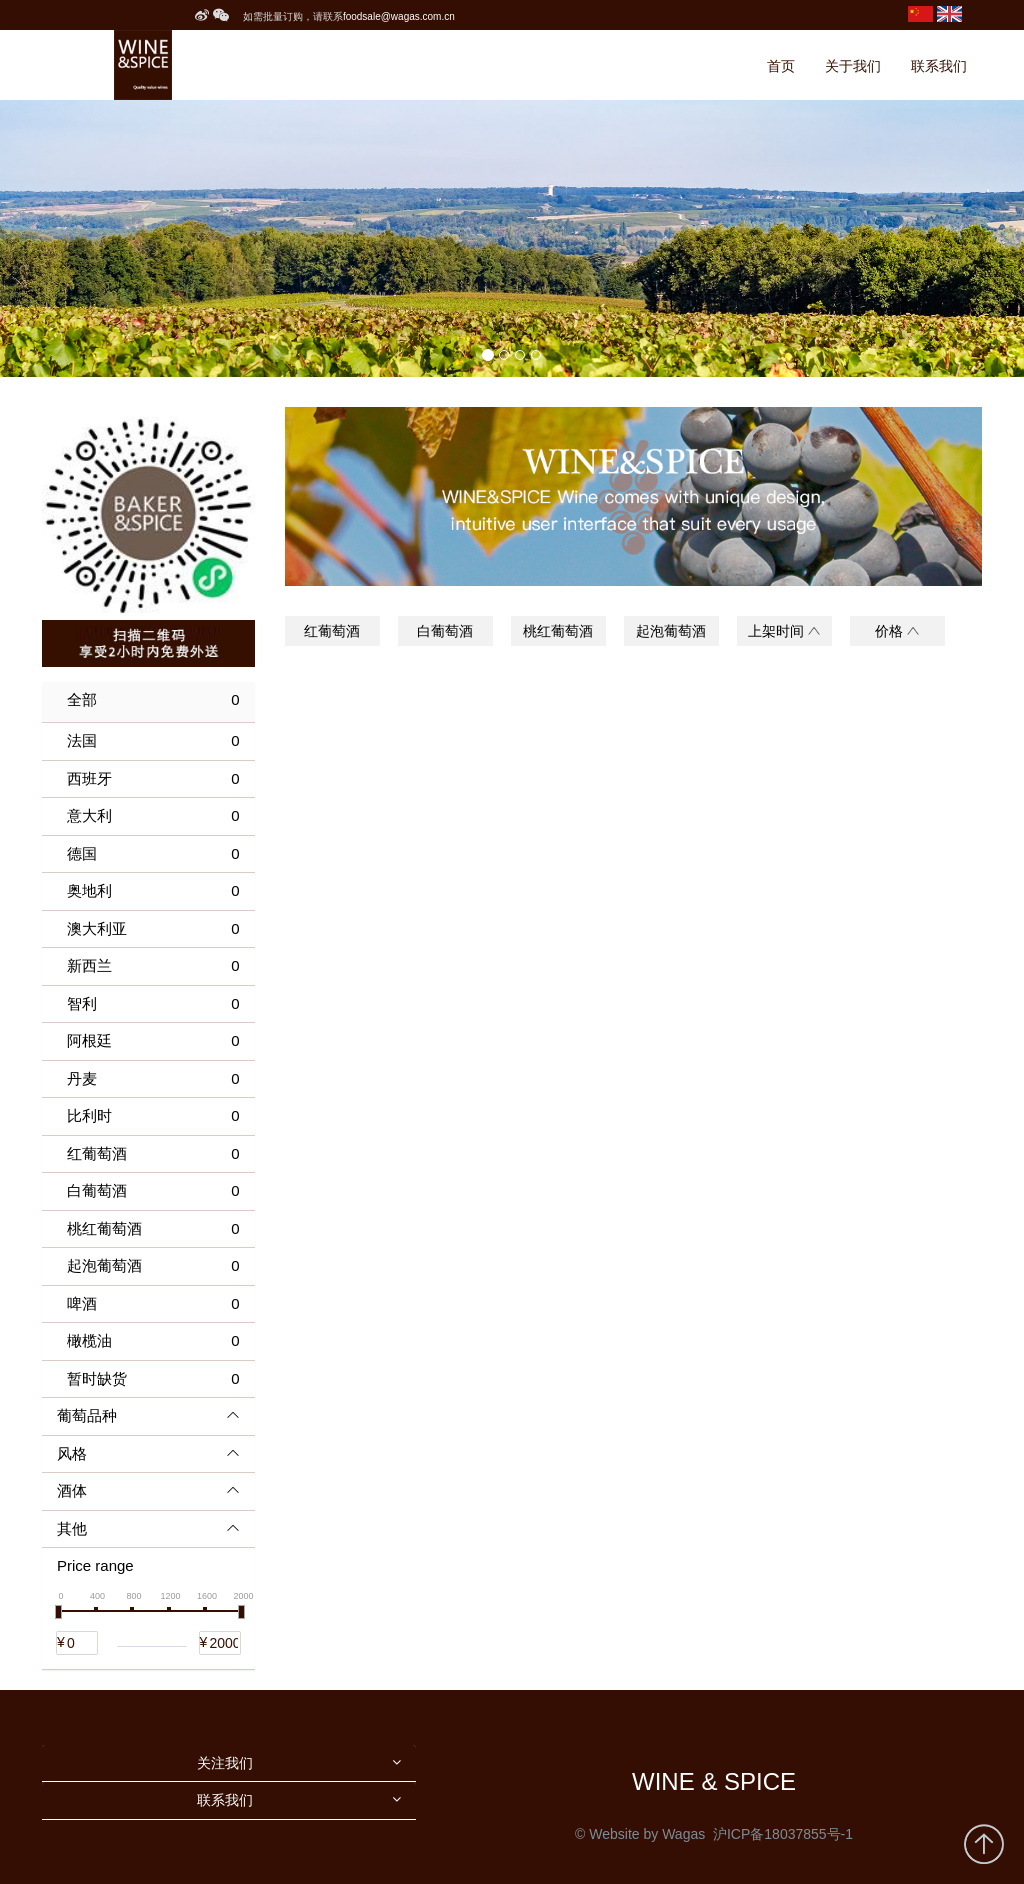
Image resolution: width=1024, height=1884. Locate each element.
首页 (781, 66)
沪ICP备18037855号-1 (783, 1834)
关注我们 (225, 1763)
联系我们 (939, 66)
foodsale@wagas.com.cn (399, 16)
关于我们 (853, 66)
